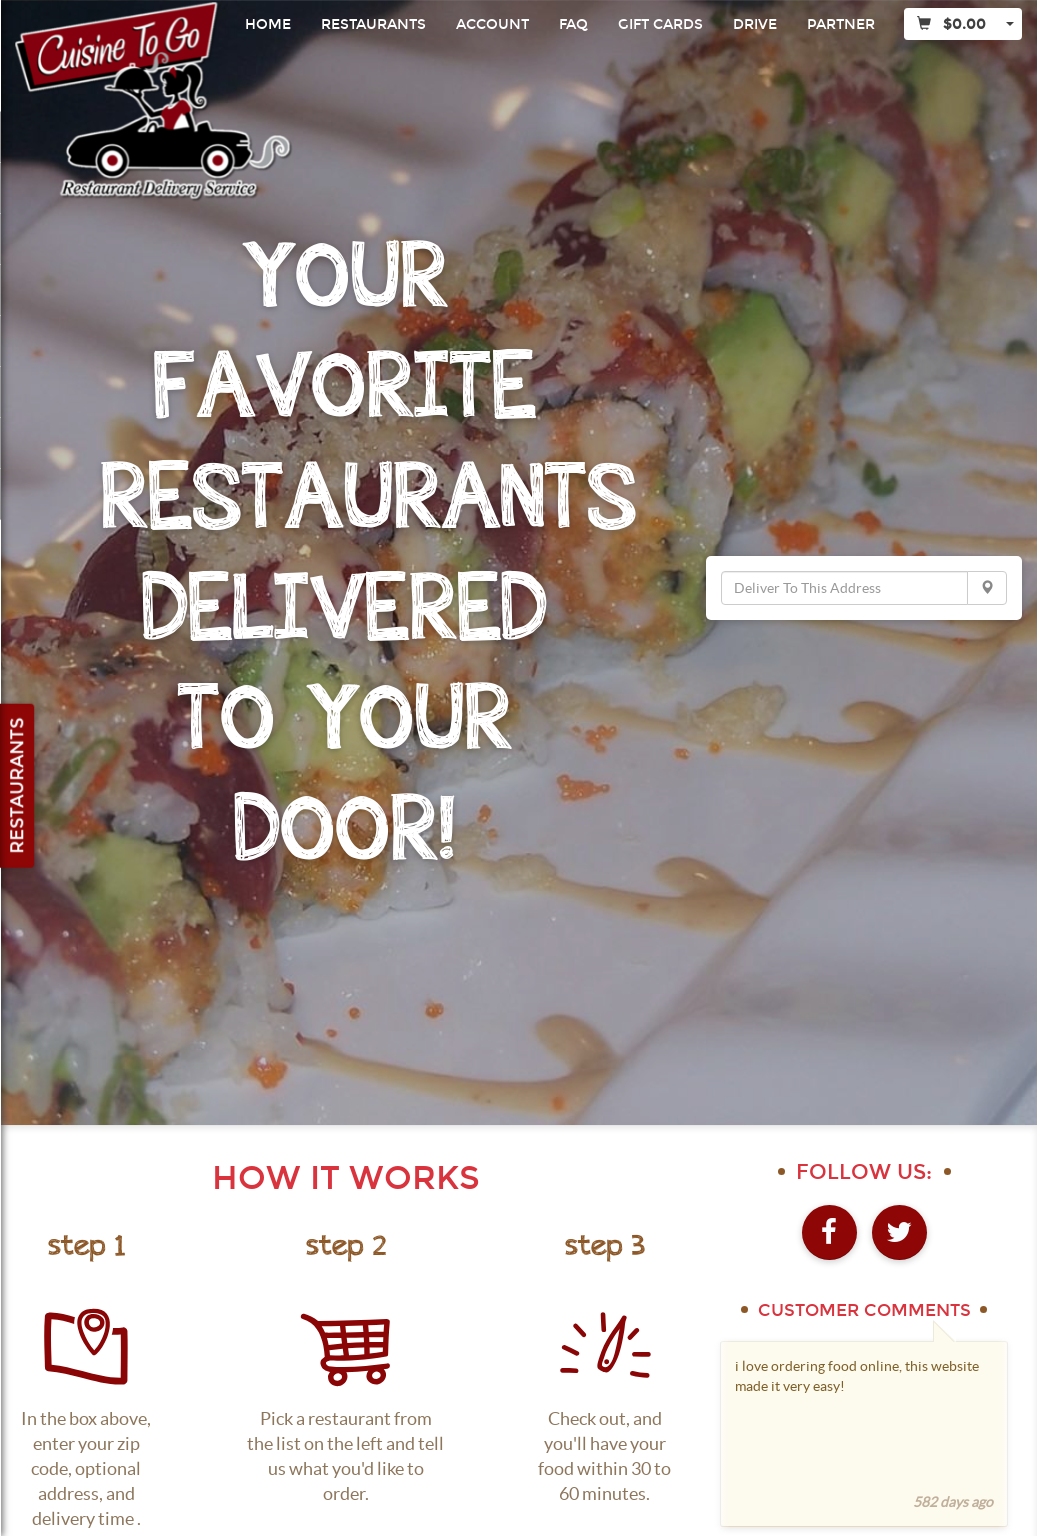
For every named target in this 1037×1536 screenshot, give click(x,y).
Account (492, 24)
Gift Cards (660, 24)
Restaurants (373, 24)
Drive (755, 24)
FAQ (573, 24)
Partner (841, 24)
